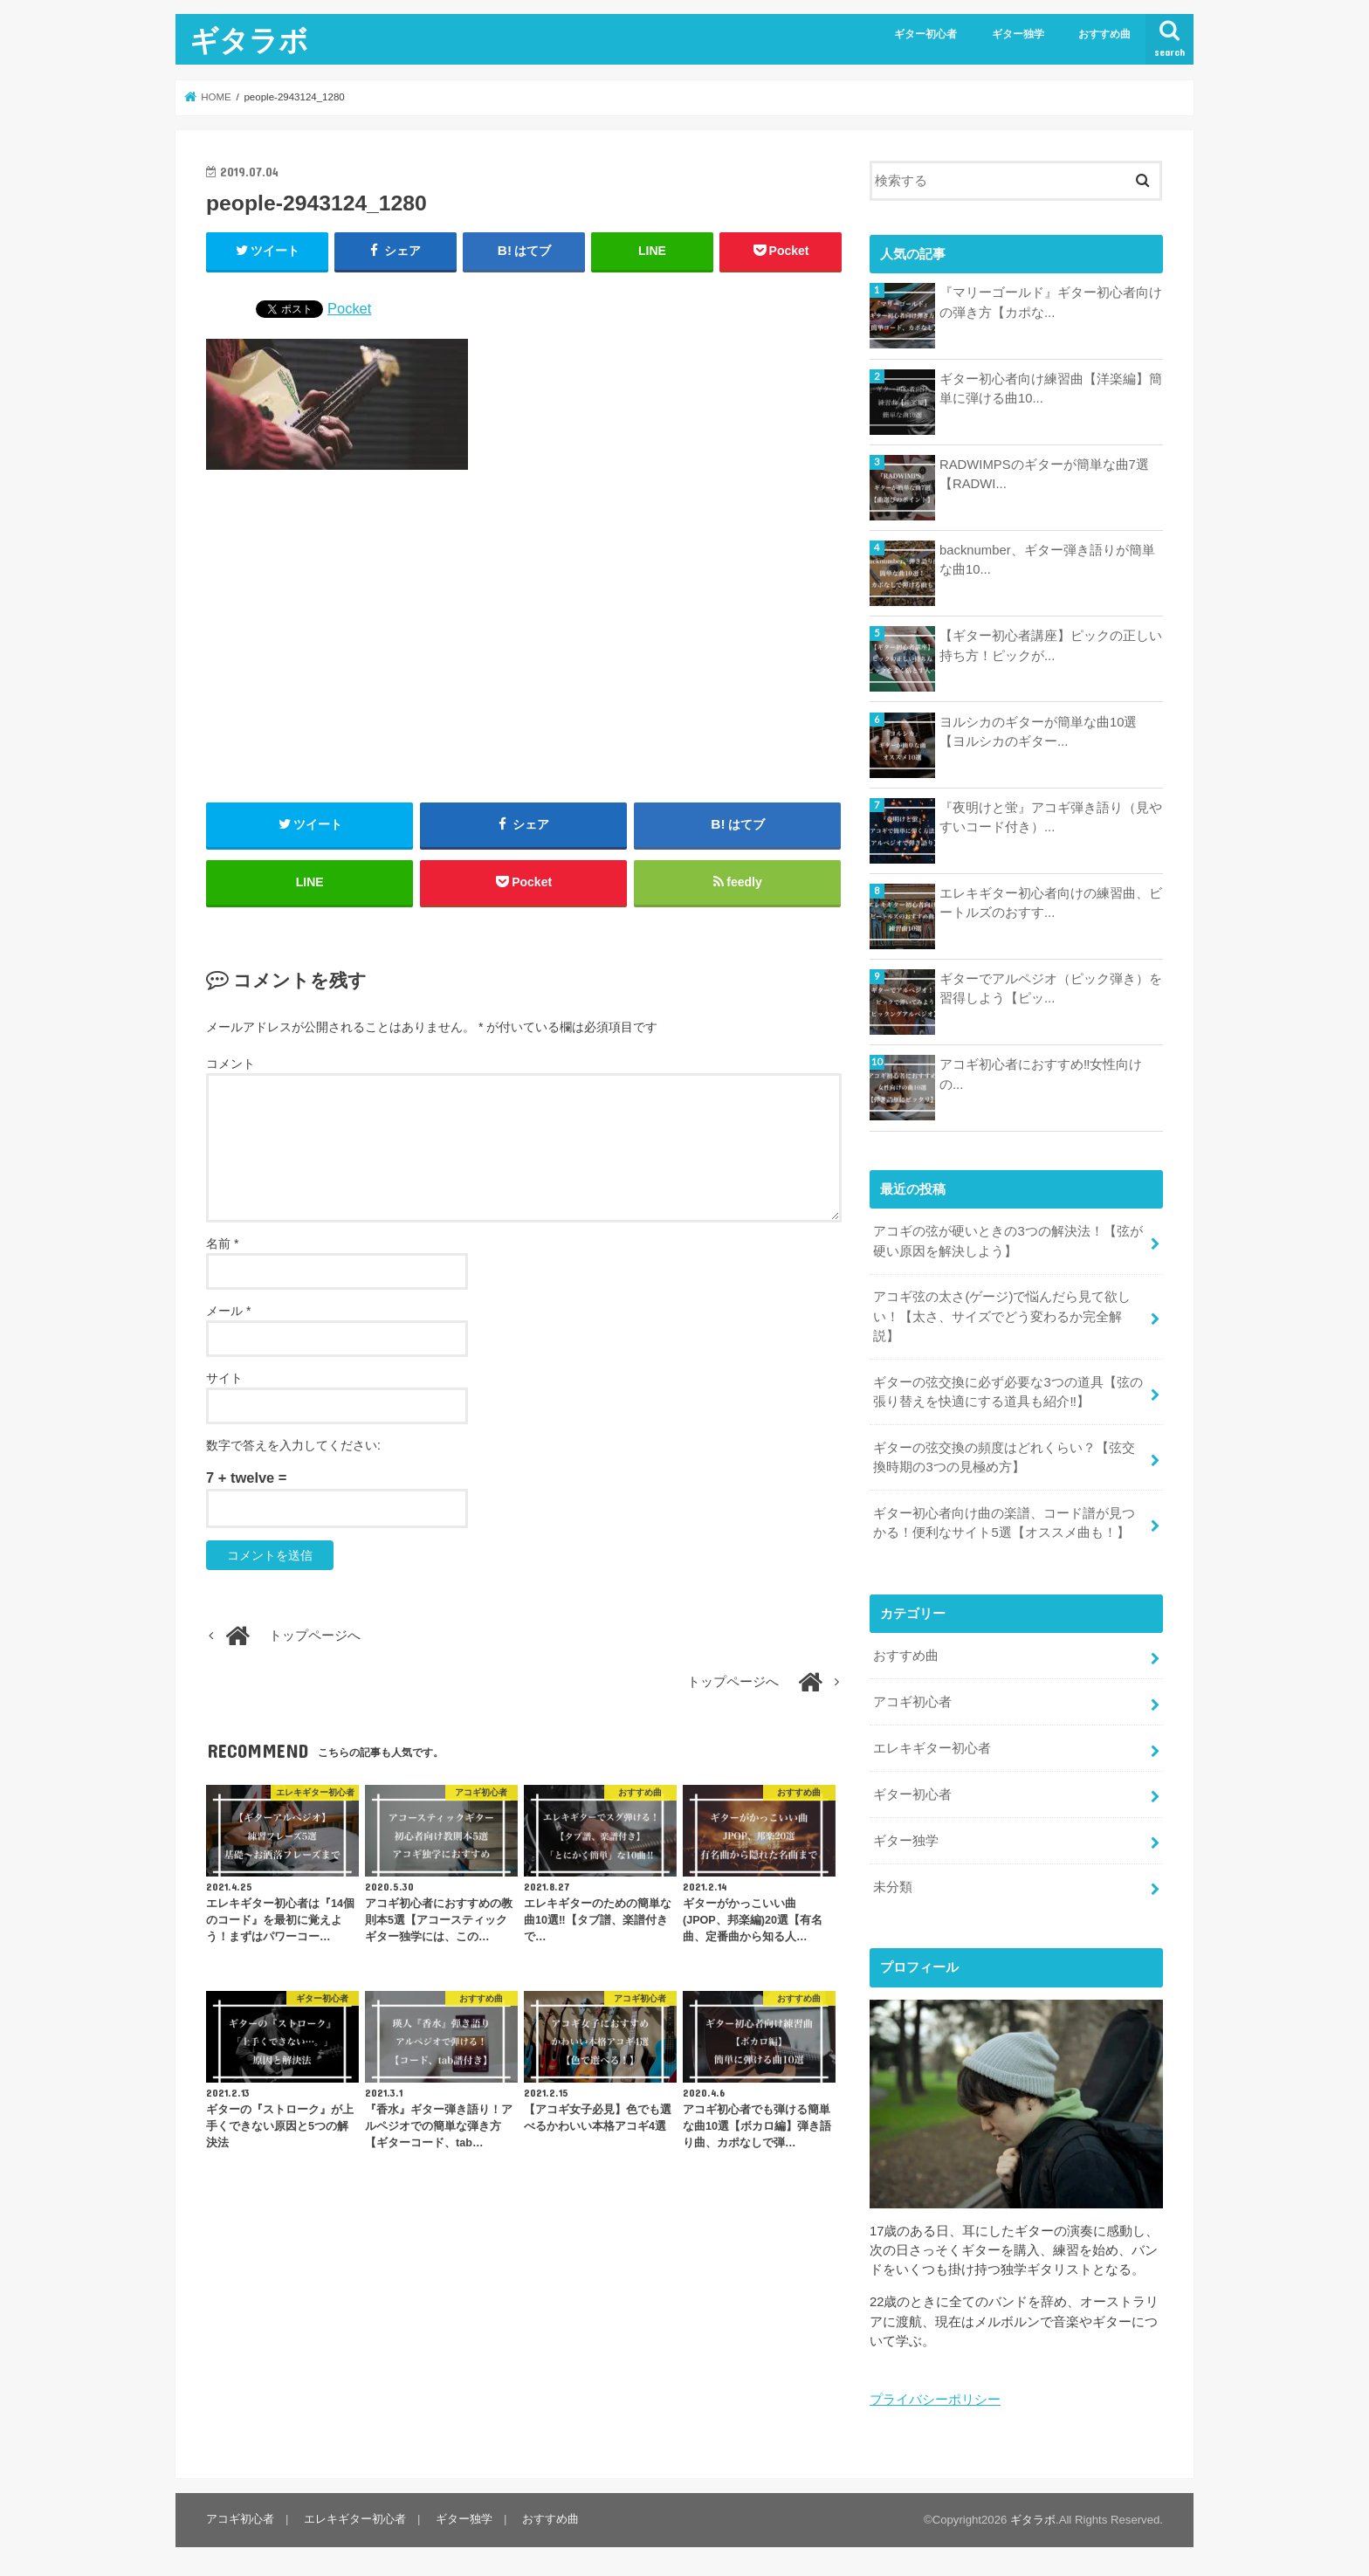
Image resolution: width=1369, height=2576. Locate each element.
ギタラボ (248, 40)
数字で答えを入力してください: (293, 1445)
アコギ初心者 (912, 1702)
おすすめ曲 (1104, 34)
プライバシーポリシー (935, 2400)
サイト (224, 1378)
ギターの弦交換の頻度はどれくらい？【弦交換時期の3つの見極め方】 (1004, 1457)
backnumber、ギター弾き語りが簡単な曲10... (1047, 559)
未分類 (892, 1887)
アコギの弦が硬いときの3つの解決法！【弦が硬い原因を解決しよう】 (1007, 1240)
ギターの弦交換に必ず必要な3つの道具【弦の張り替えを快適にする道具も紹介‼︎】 (1007, 1392)
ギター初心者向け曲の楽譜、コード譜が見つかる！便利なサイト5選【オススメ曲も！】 (1004, 1522)
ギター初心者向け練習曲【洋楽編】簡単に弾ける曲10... (1050, 388)
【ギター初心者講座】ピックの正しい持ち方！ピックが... (1050, 645)
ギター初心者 (925, 34)
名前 (222, 1243)
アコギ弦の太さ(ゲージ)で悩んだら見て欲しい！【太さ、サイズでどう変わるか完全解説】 (1002, 1316)
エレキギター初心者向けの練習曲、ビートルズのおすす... (1050, 903)
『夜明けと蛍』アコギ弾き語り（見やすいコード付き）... (1050, 817)
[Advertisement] (524, 636)
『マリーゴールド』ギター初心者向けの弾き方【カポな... (1050, 302)
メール (228, 1311)
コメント (230, 1064)
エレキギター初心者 (932, 1748)
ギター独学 (1018, 34)
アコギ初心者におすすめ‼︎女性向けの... (1040, 1074)
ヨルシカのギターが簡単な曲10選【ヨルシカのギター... (1038, 731)
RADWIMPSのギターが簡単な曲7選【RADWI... (1044, 474)
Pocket (349, 308)
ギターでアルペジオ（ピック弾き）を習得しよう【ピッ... (1050, 988)
